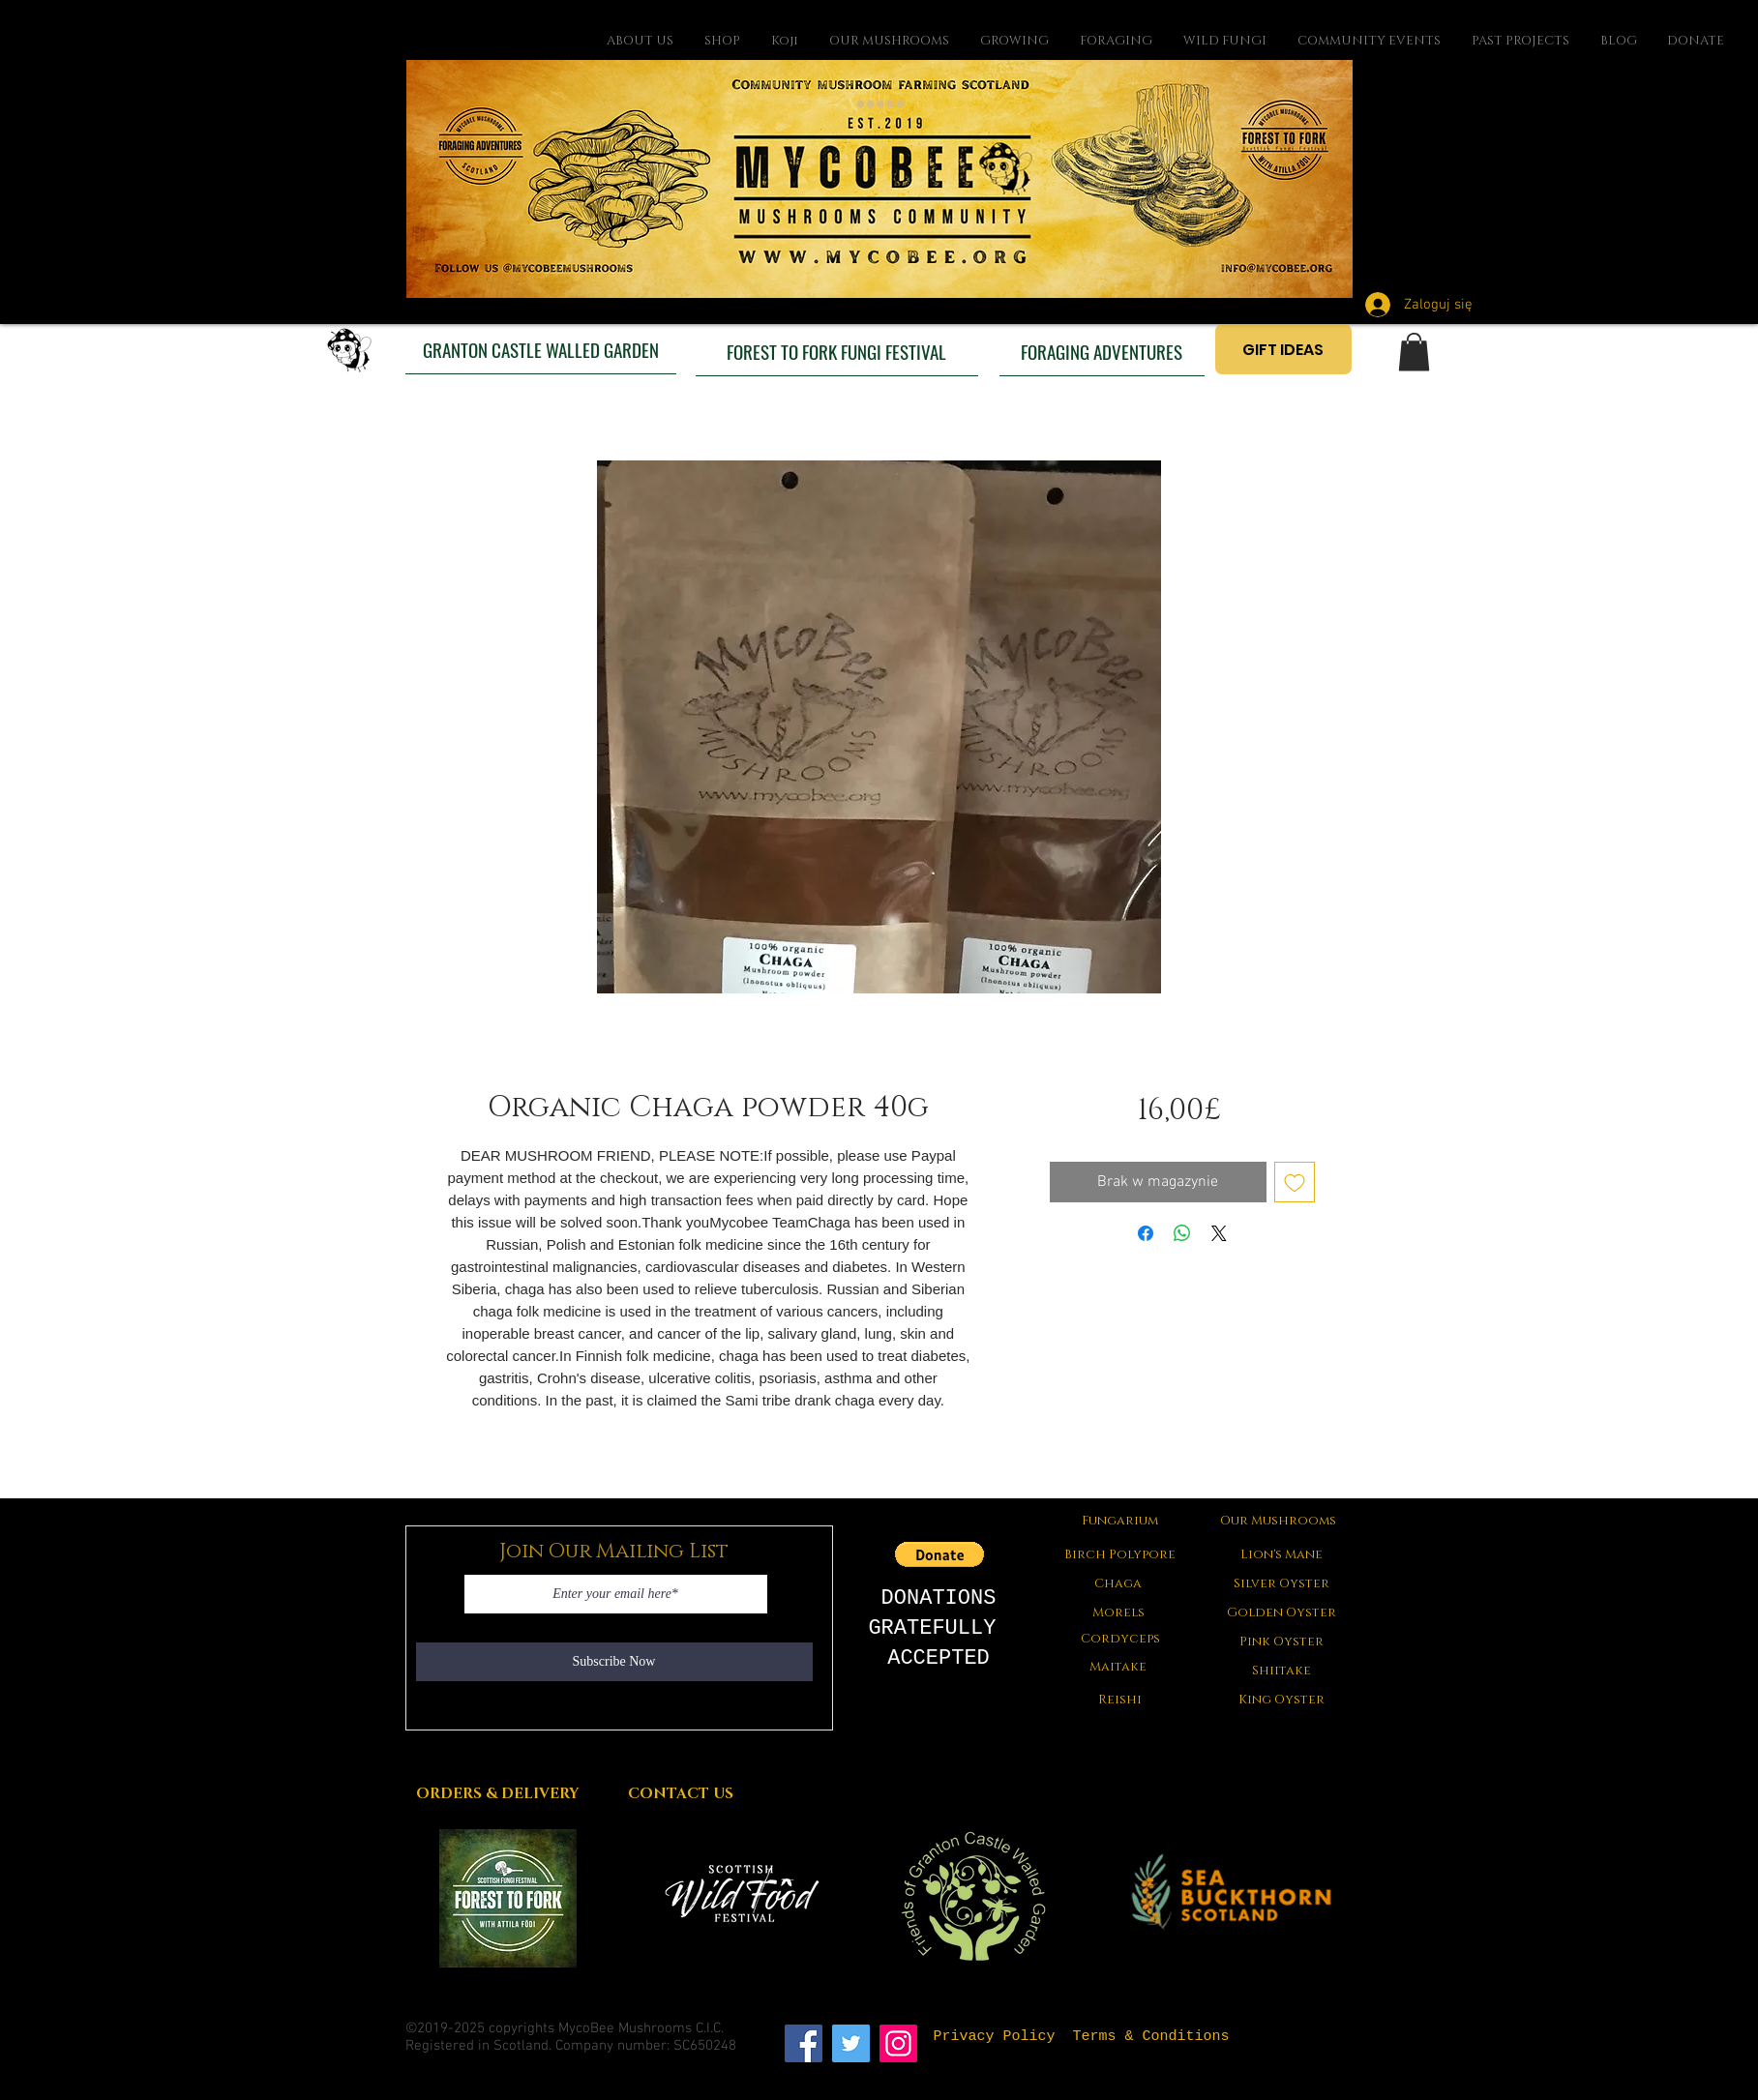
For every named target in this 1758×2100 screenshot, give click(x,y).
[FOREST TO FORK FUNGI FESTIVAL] (837, 351)
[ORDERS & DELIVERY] (497, 1793)
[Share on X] (1219, 1233)
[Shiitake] (1282, 1670)
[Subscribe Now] (614, 1661)
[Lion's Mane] (1282, 1554)
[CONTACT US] (681, 1793)
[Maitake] (1118, 1666)
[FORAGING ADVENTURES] (1102, 351)
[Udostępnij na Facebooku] (1145, 1233)
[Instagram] (898, 2043)
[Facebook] (803, 2043)
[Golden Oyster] (1282, 1612)
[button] (1414, 351)
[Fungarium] (1120, 1520)
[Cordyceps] (1120, 1638)
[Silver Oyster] (1282, 1583)
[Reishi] (1120, 1699)
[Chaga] (1118, 1583)
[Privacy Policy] (994, 2036)
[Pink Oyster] (1282, 1641)
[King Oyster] (1282, 1699)
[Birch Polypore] (1120, 1554)
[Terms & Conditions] (1151, 2036)
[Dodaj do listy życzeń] (1294, 1182)
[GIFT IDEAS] (1283, 349)
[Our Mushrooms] (1279, 1520)
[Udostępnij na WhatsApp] (1182, 1233)
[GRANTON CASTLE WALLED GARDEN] (540, 349)
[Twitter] (851, 2043)
